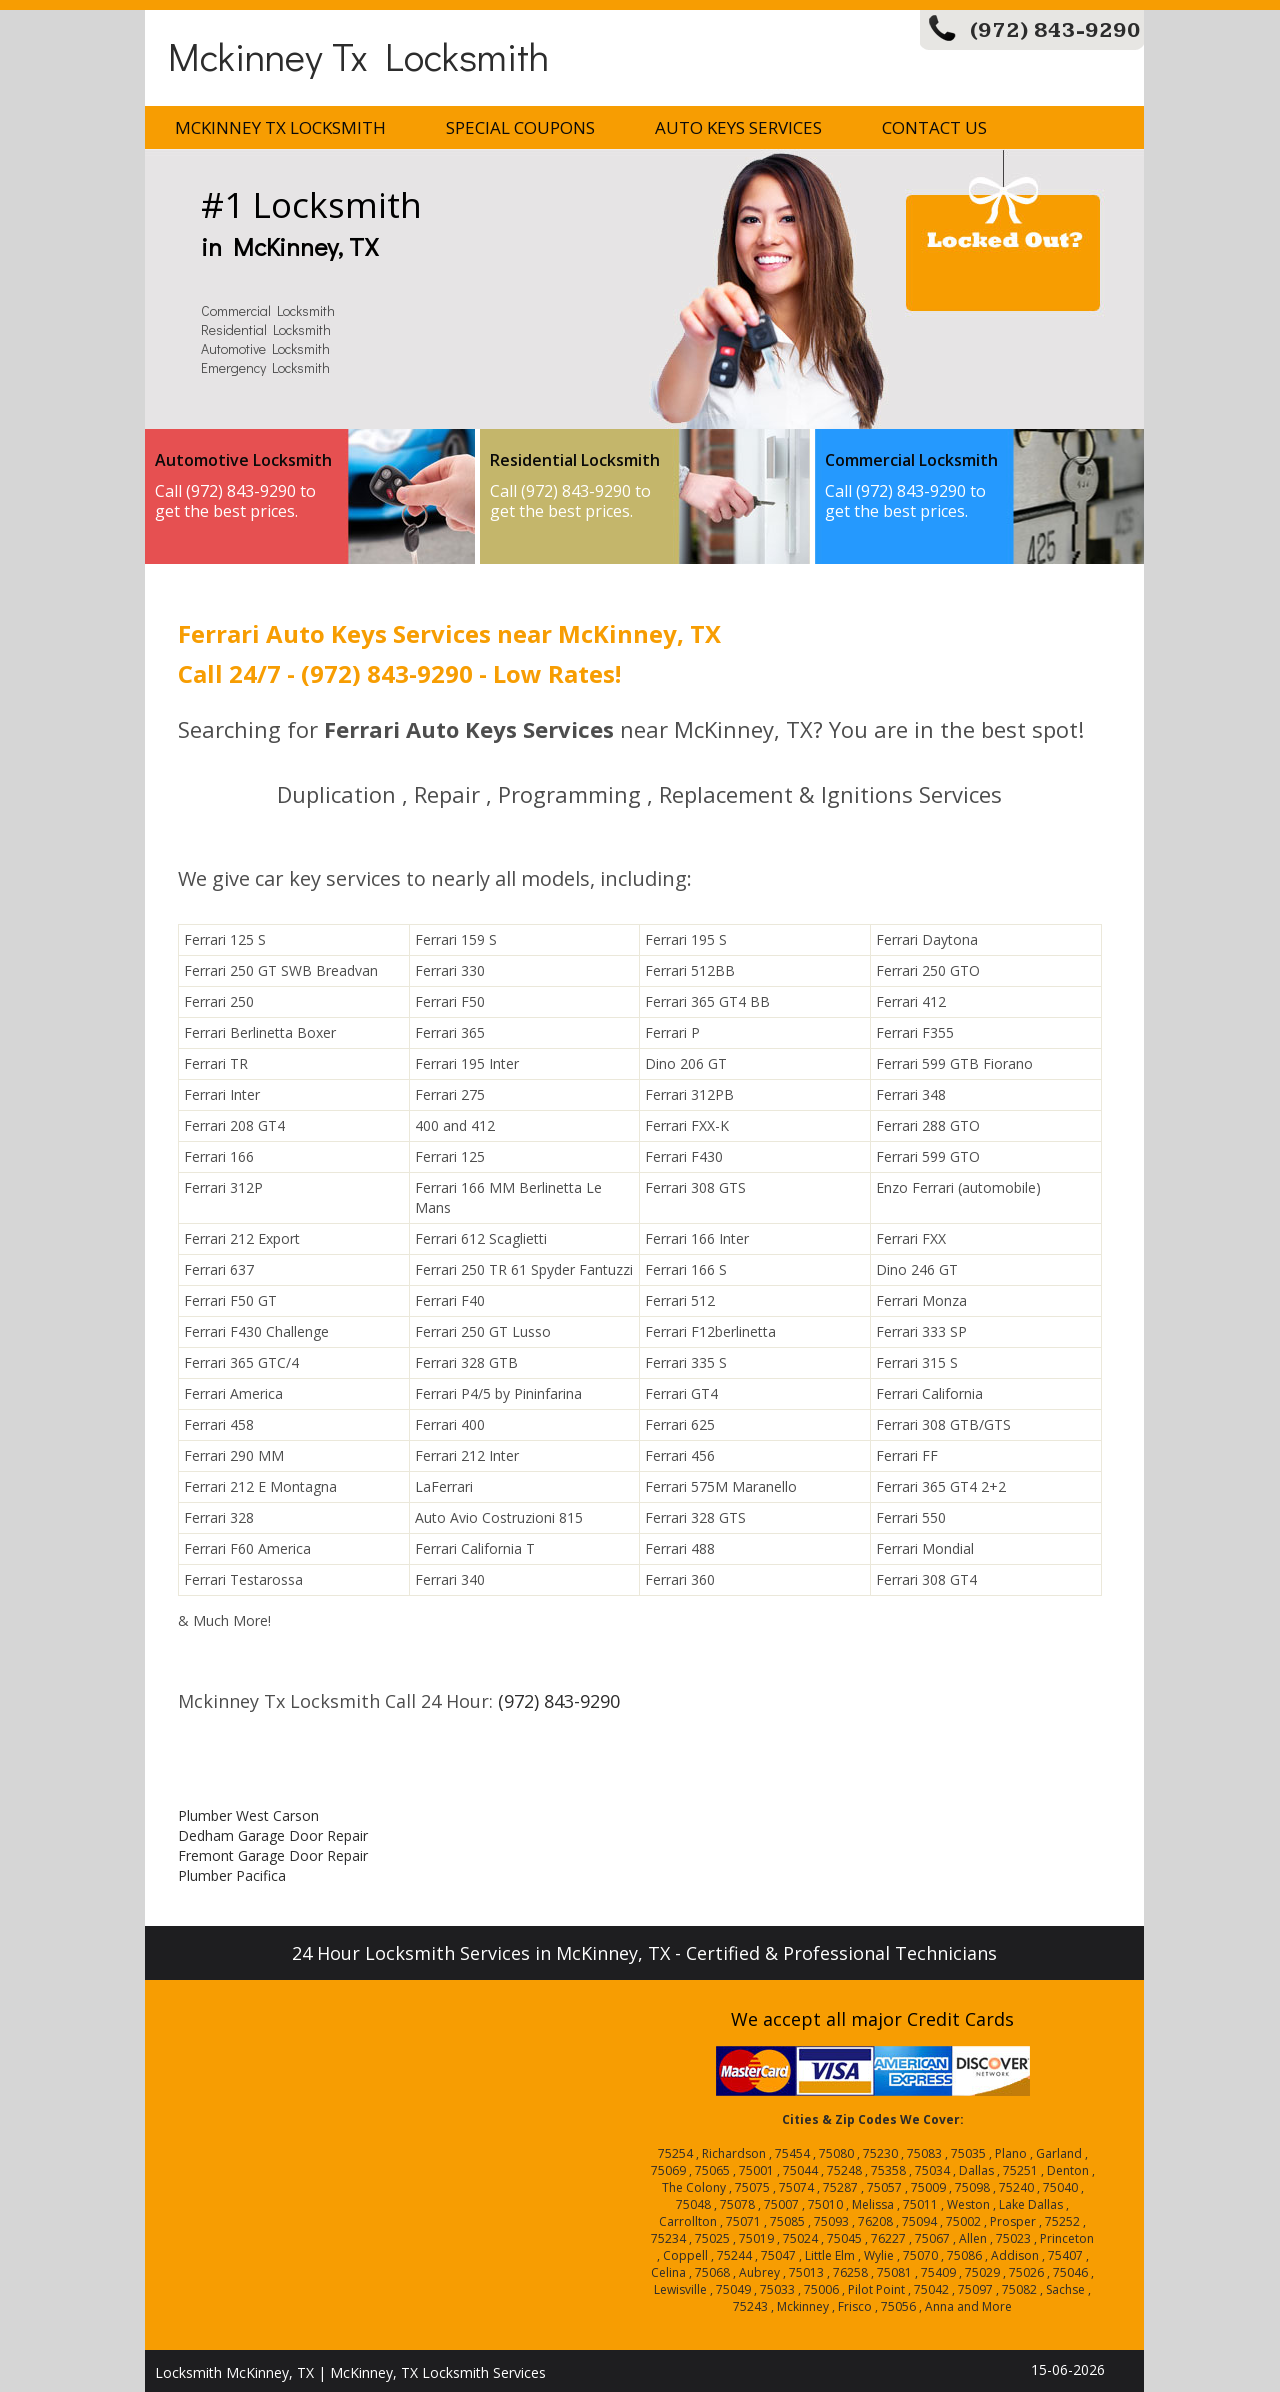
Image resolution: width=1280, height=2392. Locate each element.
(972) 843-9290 (1055, 30)
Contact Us (934, 127)
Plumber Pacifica (232, 1875)
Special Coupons (520, 127)
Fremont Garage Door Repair (273, 1855)
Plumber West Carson (248, 1815)
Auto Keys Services (738, 127)
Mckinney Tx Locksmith (358, 55)
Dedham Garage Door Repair (273, 1835)
